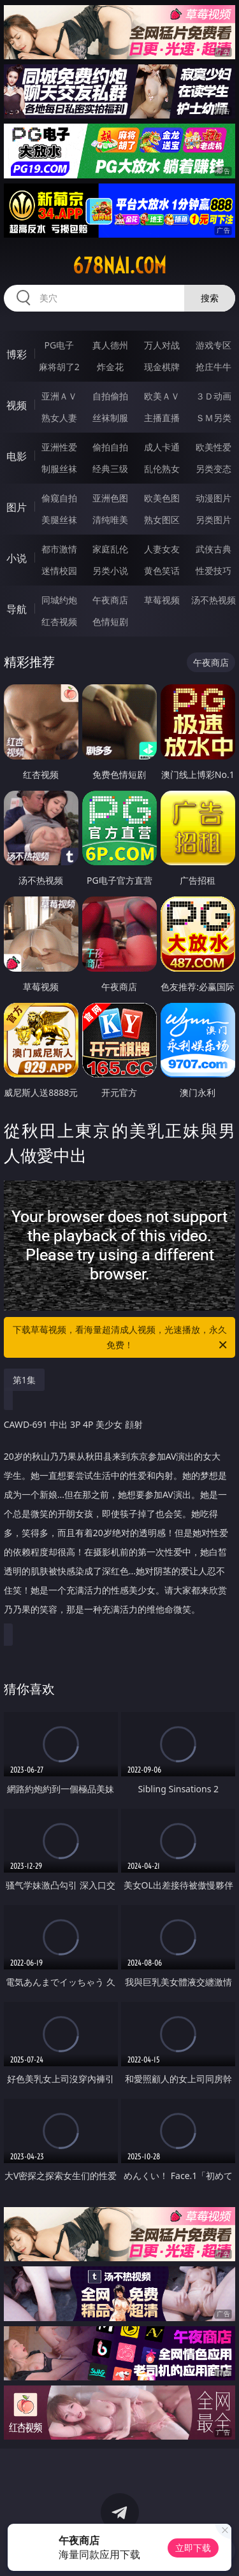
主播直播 (162, 418)
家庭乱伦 (110, 549)
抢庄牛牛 (213, 367)
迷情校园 (59, 571)
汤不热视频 (213, 600)
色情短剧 (110, 621)
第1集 (24, 1380)
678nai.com (119, 265)
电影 (16, 456)
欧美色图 (162, 498)
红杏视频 (59, 621)
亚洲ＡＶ (59, 396)
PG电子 (59, 345)
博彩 (16, 354)
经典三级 (110, 469)
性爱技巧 (213, 571)
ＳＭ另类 (213, 418)
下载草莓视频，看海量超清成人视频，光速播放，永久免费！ (121, 1338)
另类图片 (213, 520)
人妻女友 (162, 549)
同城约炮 (59, 600)
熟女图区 (162, 520)
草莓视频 (162, 600)
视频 (16, 405)
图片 (16, 507)
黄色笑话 (162, 571)
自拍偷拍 (110, 396)
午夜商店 (110, 600)
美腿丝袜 (59, 520)
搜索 (210, 298)
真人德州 (110, 345)
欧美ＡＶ (162, 396)
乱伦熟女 (162, 469)
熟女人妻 (59, 418)
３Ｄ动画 (213, 396)
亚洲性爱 (59, 447)
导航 (16, 609)
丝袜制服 (110, 418)
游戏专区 (213, 345)
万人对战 (162, 345)
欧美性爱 (213, 447)
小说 (16, 558)
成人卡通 (162, 447)
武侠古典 (213, 549)
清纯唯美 (110, 520)
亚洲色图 (110, 498)
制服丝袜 (59, 469)
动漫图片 (213, 498)
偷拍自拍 (110, 447)
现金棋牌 (162, 367)
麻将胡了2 (59, 367)
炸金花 (110, 367)
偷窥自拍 (59, 498)
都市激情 (59, 549)
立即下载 (193, 2548)
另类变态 (213, 469)
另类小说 (110, 571)
